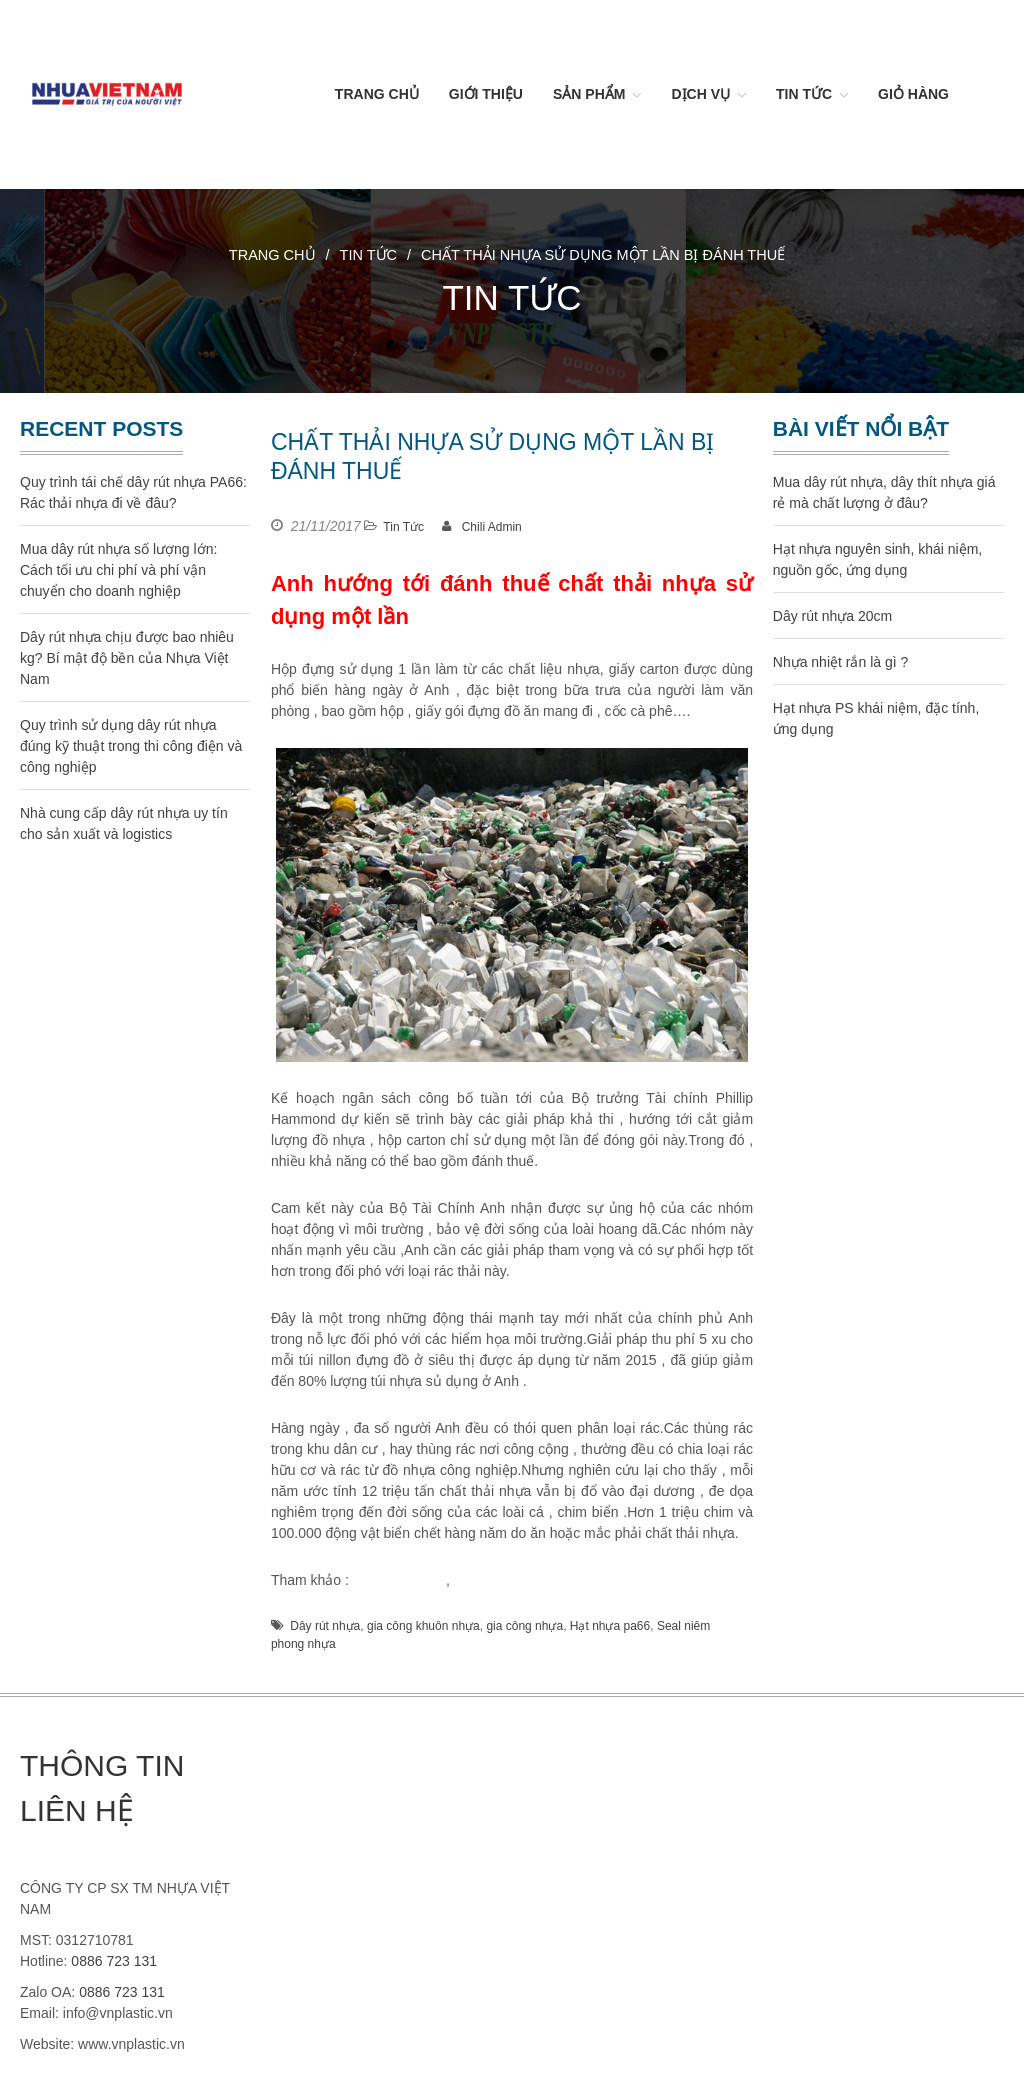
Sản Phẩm (589, 94)
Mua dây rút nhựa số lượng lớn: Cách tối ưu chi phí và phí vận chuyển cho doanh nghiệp (118, 570)
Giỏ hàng (913, 94)
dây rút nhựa (493, 1580)
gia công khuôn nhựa (423, 1626)
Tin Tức (804, 94)
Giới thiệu (486, 94)
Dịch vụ (700, 94)
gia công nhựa (397, 1580)
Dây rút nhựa (325, 1626)
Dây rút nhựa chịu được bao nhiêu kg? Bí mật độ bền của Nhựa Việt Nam (127, 658)
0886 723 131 (114, 1961)
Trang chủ (377, 94)
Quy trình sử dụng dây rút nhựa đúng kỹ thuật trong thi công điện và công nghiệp (131, 746)
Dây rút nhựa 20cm (833, 616)
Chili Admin (492, 527)
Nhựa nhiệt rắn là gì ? (841, 662)
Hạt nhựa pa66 (610, 1626)
